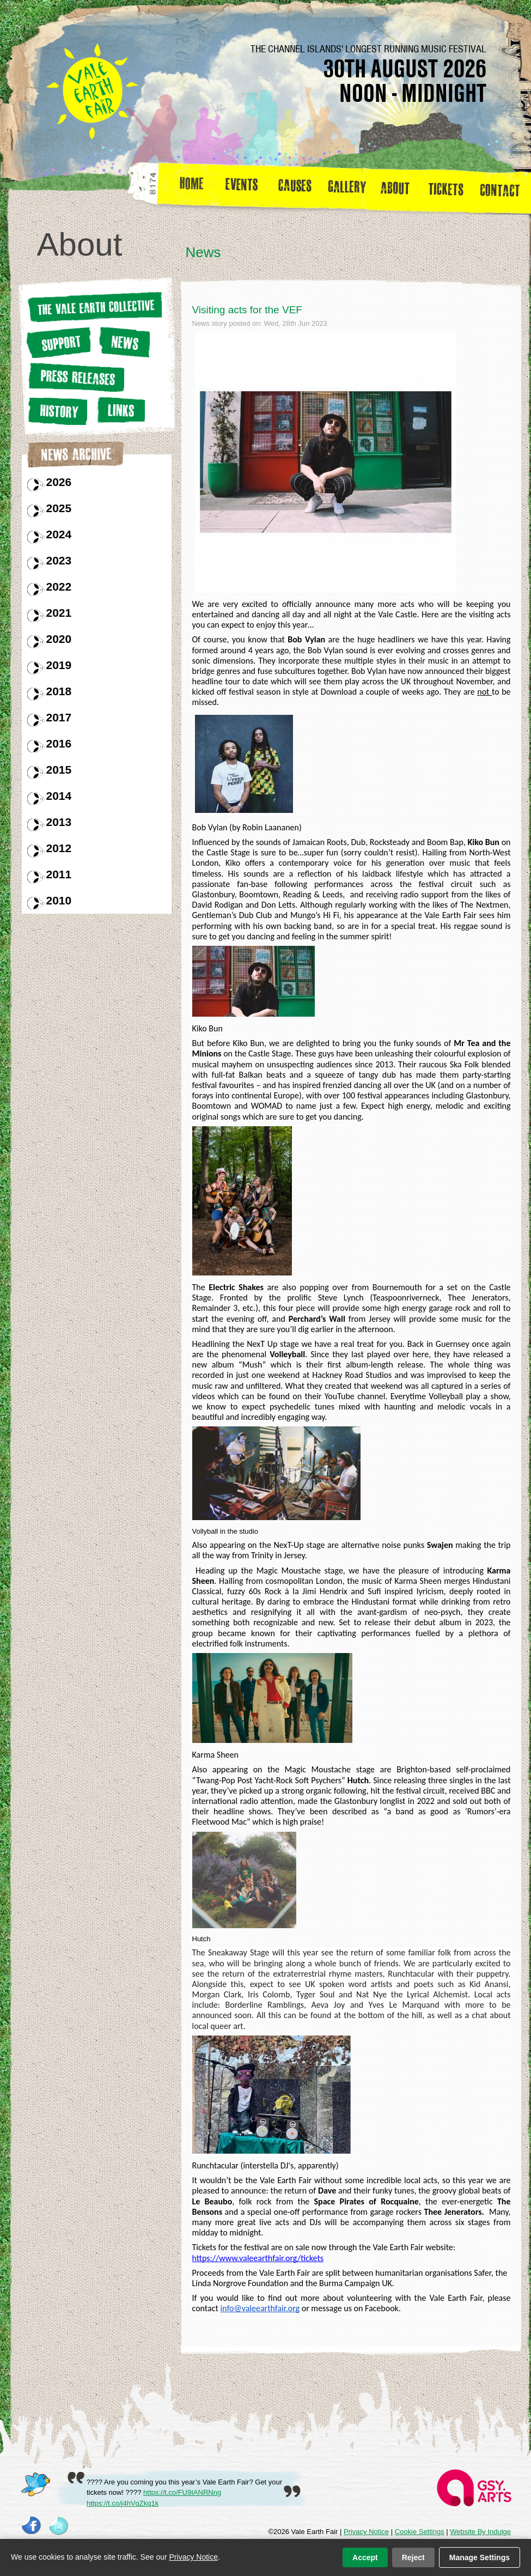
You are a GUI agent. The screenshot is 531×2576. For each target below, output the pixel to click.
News (123, 341)
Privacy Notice (366, 2532)
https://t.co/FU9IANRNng (182, 2492)
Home (192, 187)
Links (119, 410)
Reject (413, 2557)
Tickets (449, 187)
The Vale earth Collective (94, 306)
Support (58, 342)
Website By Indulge (480, 2532)
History (56, 411)
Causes (295, 187)
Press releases (75, 377)
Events (245, 187)
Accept (365, 2557)
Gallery (349, 187)
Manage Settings (479, 2557)
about (395, 187)
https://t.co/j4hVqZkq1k (122, 2503)
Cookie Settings (419, 2532)
